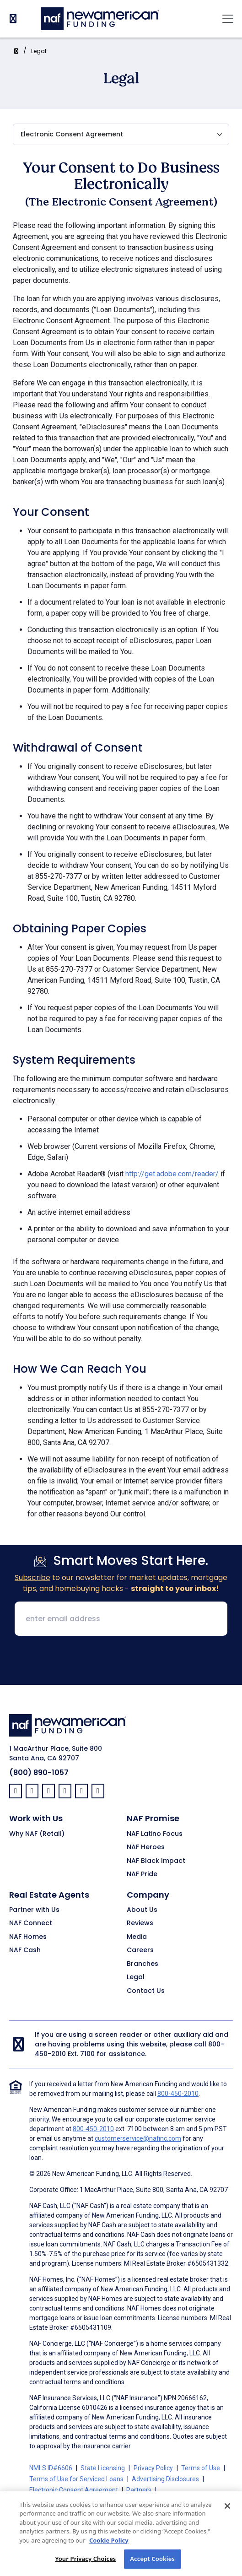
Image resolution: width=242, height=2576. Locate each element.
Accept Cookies (152, 2565)
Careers (140, 1950)
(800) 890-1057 (39, 1772)
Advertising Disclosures (165, 2479)
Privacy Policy (153, 2468)
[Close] (227, 2512)
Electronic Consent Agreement (73, 2490)
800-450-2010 (178, 2093)
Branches (142, 1964)
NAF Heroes (146, 1847)
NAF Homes (28, 1937)
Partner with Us (34, 1910)
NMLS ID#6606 (50, 2468)
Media (137, 1937)
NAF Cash (25, 1950)
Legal (38, 51)
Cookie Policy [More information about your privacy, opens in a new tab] (109, 2547)
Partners (138, 2490)
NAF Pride (142, 1874)
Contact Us (146, 1991)
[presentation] (121, 1661)
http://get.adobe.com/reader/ (172, 1173)
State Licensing (103, 2468)
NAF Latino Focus (155, 1834)
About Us (142, 1910)
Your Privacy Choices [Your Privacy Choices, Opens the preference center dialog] (85, 2565)
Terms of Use (200, 2468)
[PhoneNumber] (13, 18)
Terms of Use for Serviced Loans (76, 2479)
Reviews (140, 1923)
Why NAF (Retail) (37, 1834)
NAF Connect (30, 1923)
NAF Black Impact (156, 1861)
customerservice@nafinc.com (138, 2138)
